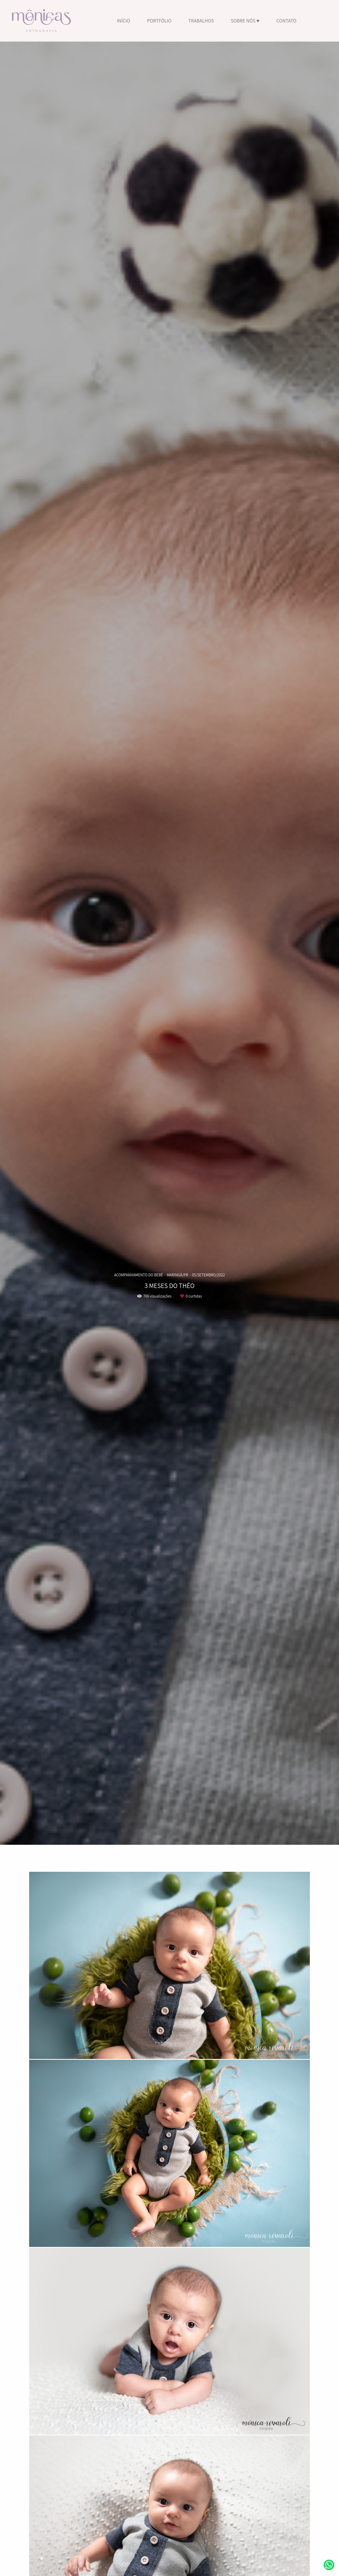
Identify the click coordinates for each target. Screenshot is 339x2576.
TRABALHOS (201, 20)
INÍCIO (123, 20)
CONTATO (286, 20)
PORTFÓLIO (159, 20)
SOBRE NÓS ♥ (245, 20)
